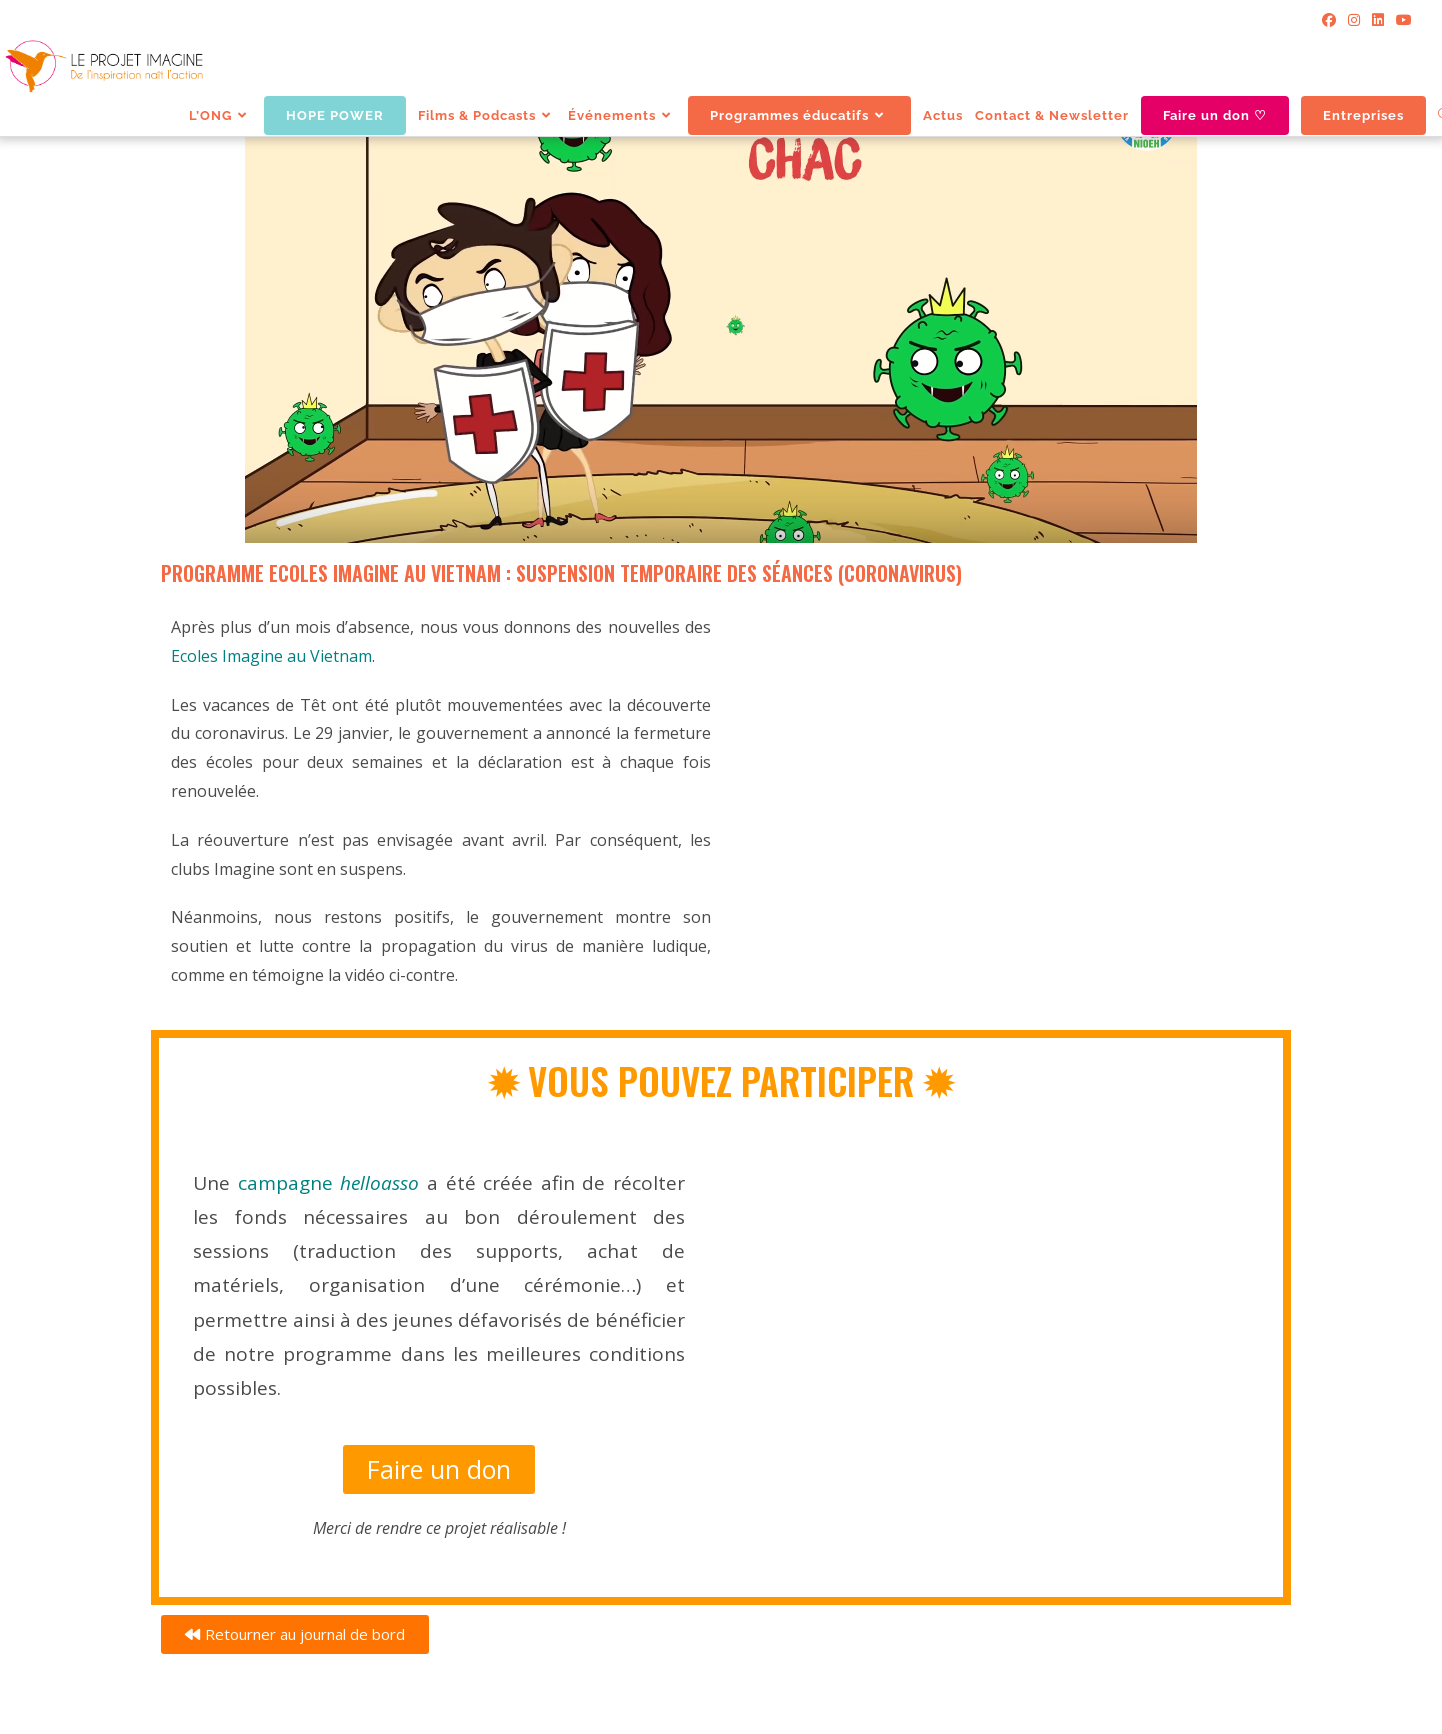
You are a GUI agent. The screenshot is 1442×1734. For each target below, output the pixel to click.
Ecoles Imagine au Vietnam (271, 656)
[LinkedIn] (1378, 20)
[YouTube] (1401, 20)
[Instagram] (1354, 20)
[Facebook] (1329, 20)
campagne (332, 1183)
